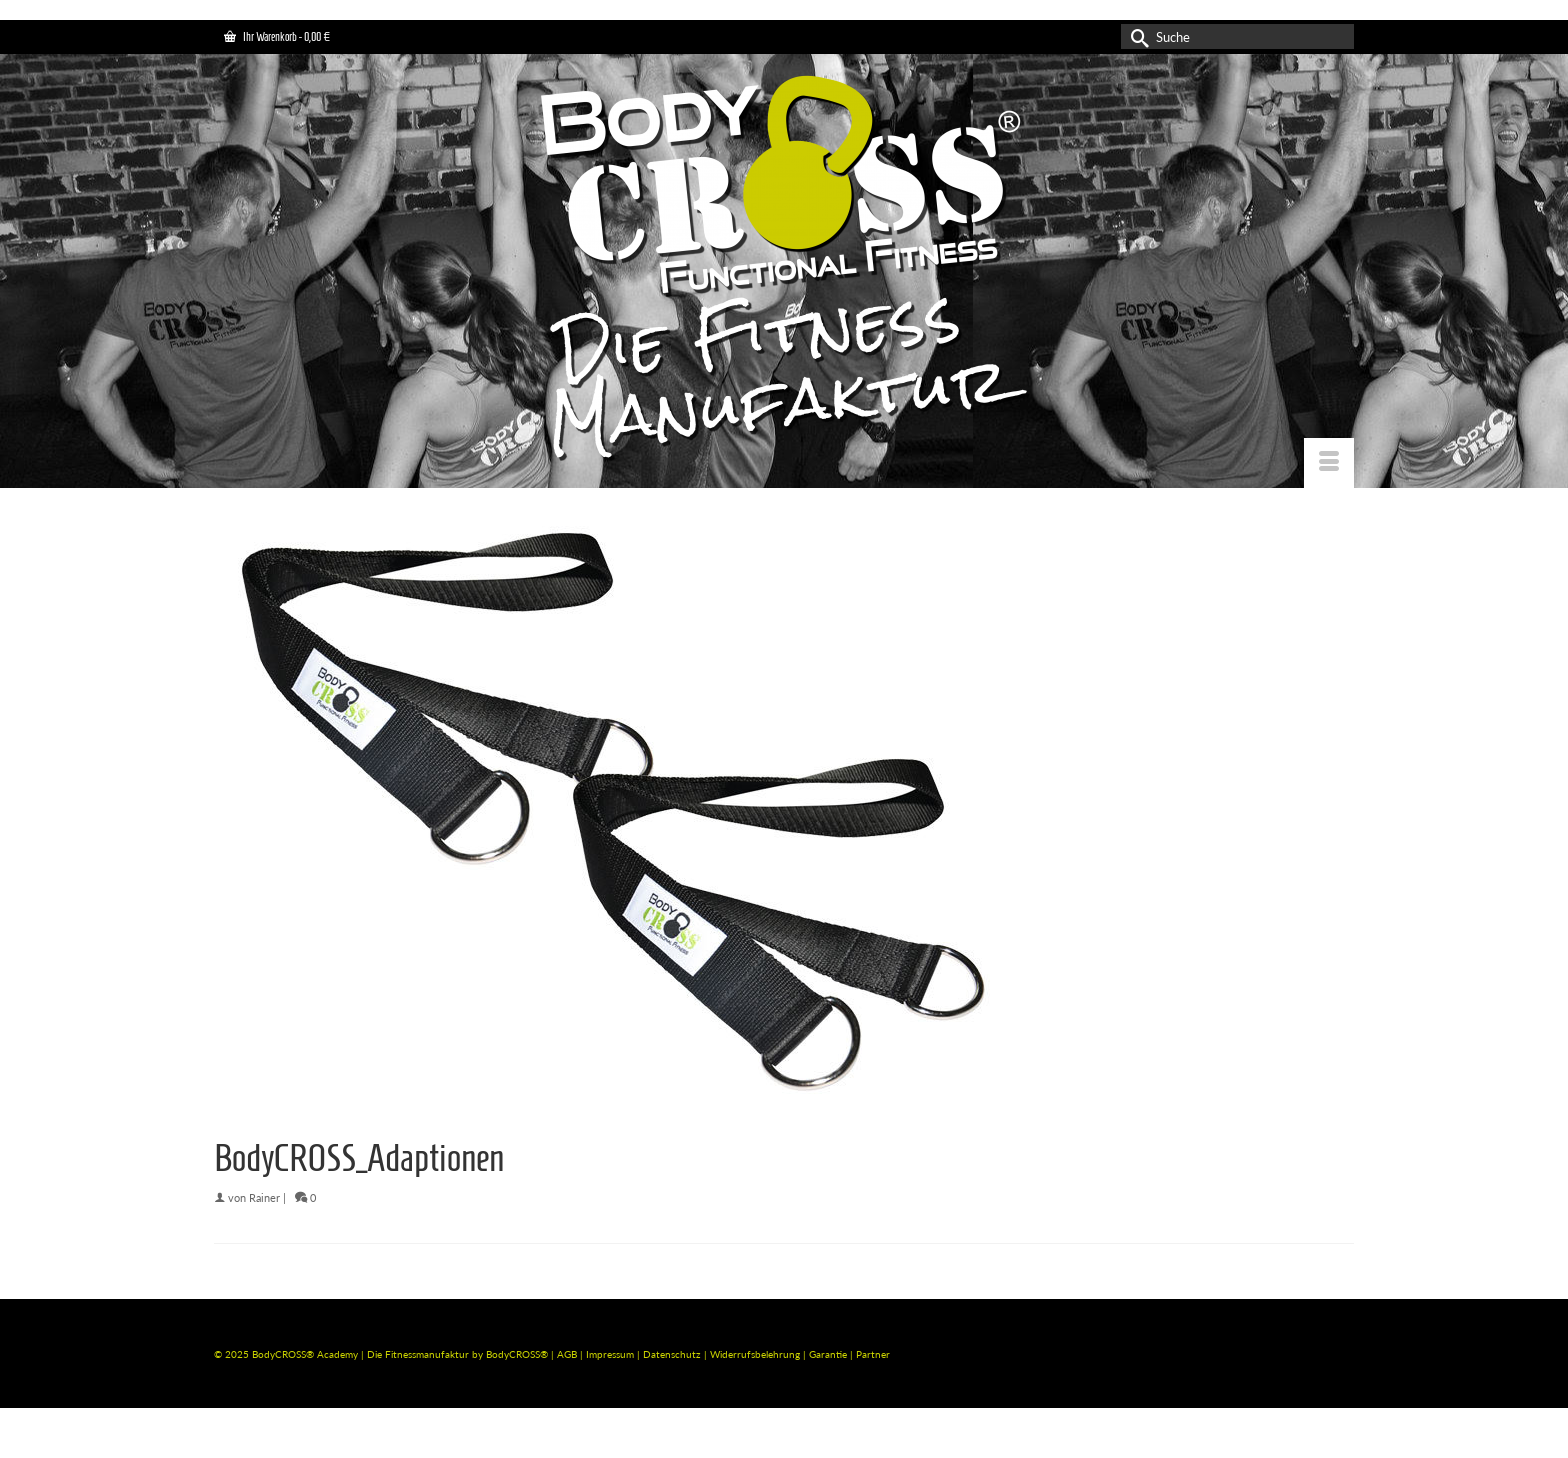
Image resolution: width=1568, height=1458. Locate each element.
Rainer (264, 1197)
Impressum (610, 1354)
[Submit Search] (1136, 36)
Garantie (829, 1354)
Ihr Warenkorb (277, 36)
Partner (873, 1354)
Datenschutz (673, 1354)
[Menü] (1329, 463)
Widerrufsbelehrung (756, 1354)
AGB (567, 1354)
